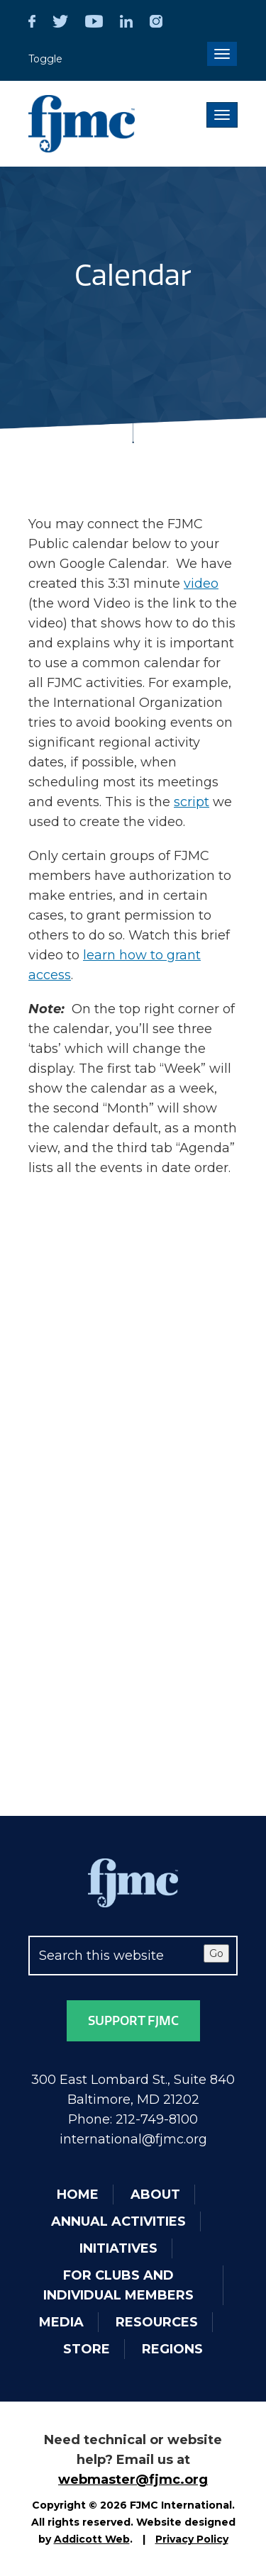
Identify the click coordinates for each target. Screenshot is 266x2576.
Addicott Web (92, 2539)
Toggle (45, 58)
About (155, 2194)
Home (78, 2194)
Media (61, 2322)
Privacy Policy (191, 2539)
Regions (172, 2349)
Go (216, 1953)
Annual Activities (118, 2221)
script (191, 802)
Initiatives (118, 2248)
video (201, 583)
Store (86, 2349)
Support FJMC (133, 2021)
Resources (157, 2322)
